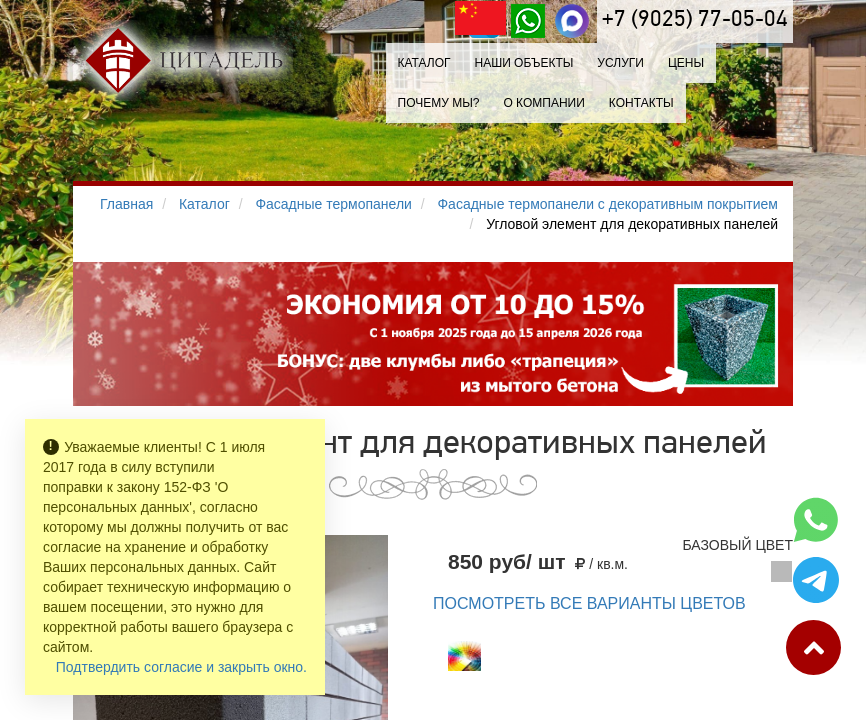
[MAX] (572, 21)
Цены (686, 63)
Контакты (641, 103)
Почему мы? (439, 103)
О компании (543, 103)
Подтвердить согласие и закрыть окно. (181, 667)
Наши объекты (523, 63)
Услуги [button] (620, 63)
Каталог (424, 63)
